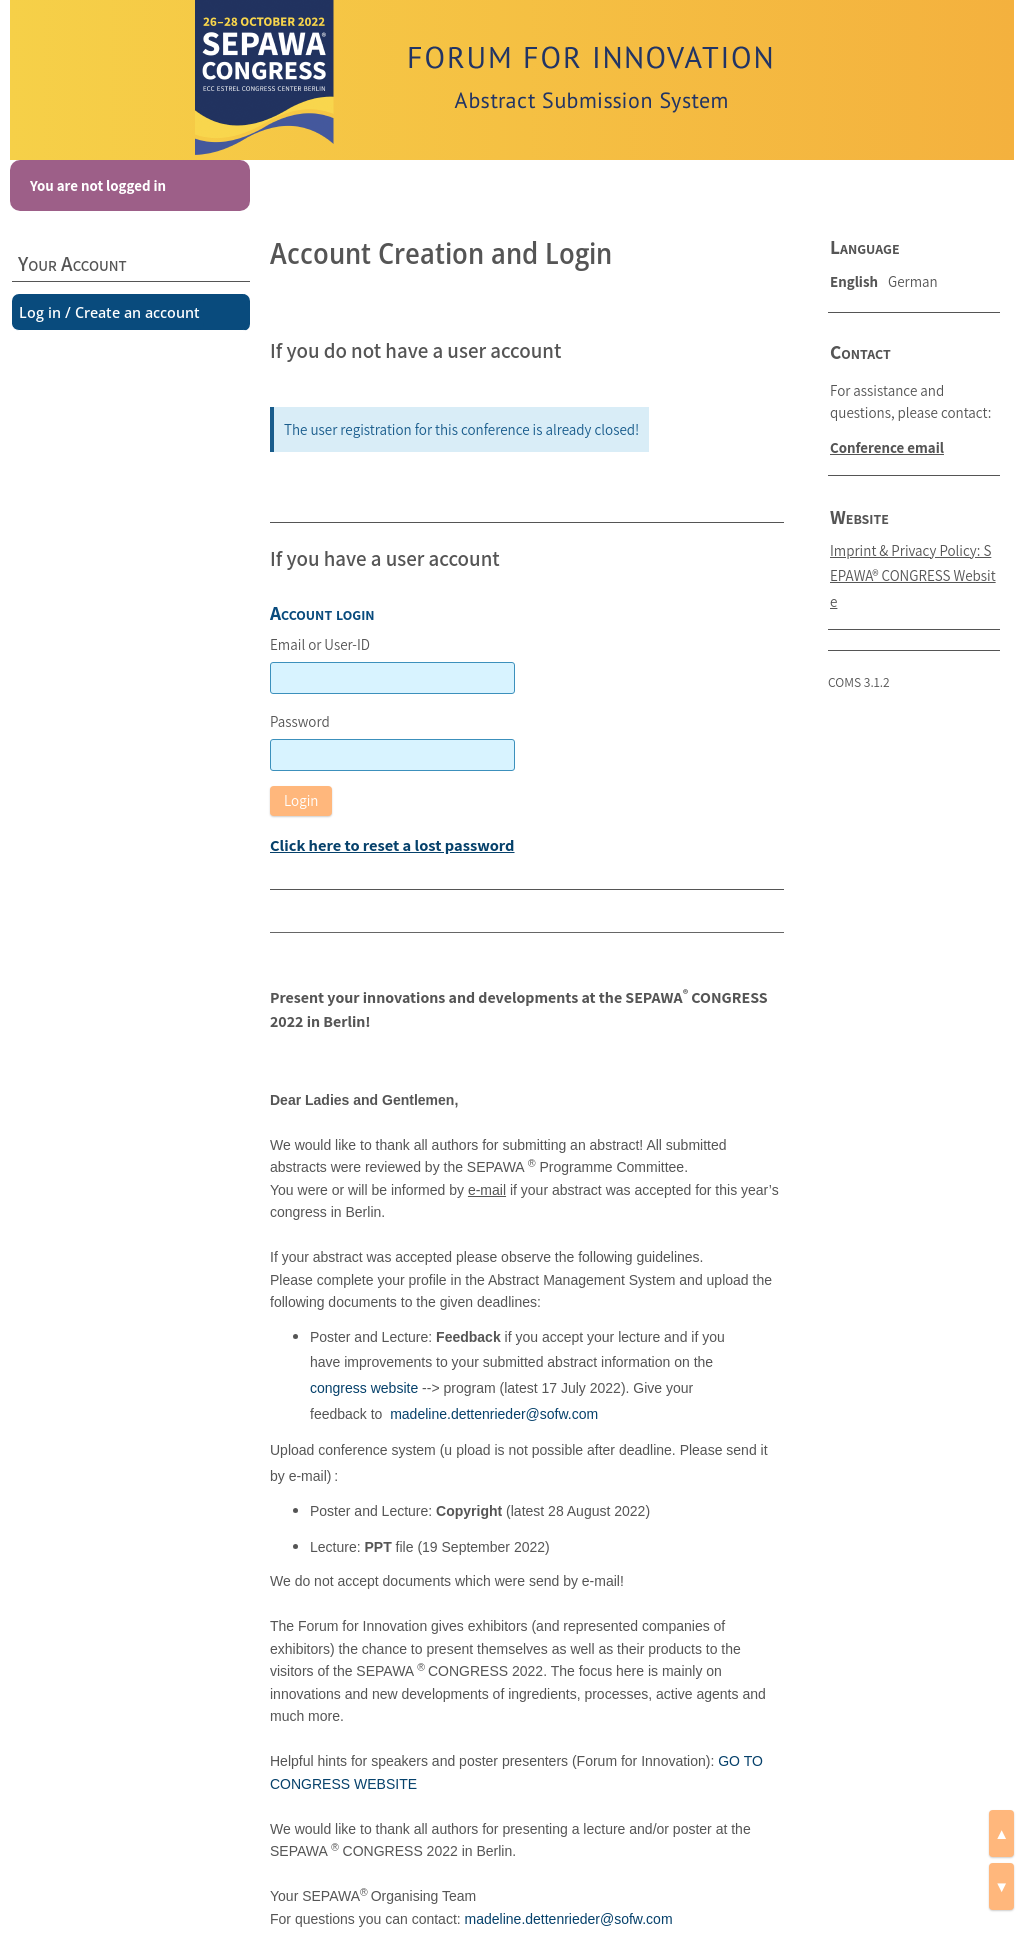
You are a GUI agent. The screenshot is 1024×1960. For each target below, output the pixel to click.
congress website (364, 1388)
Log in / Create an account (109, 312)
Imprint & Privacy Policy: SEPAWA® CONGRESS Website (913, 576)
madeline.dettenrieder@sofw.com (494, 1414)
